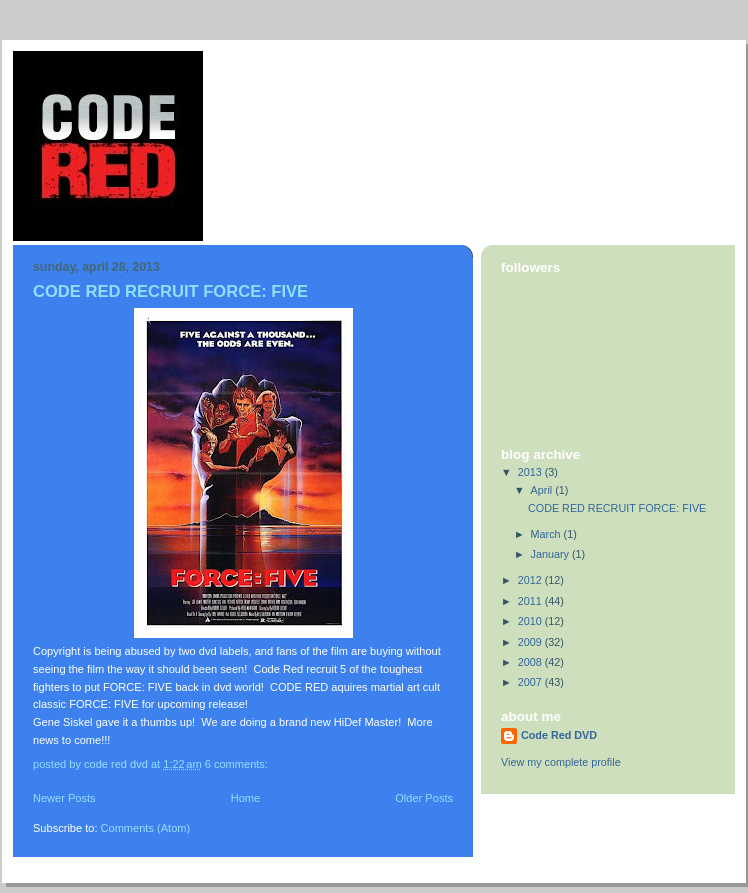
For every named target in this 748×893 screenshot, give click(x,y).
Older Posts (424, 798)
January (551, 554)
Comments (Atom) (146, 828)
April (543, 490)
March (547, 534)
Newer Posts (64, 798)
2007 (531, 682)
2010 (531, 621)
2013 (531, 472)
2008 (531, 662)
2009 (531, 642)
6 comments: (238, 764)
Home (245, 798)
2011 (531, 601)
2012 (531, 580)
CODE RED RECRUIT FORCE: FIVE (170, 291)
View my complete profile (561, 762)
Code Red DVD (559, 735)
